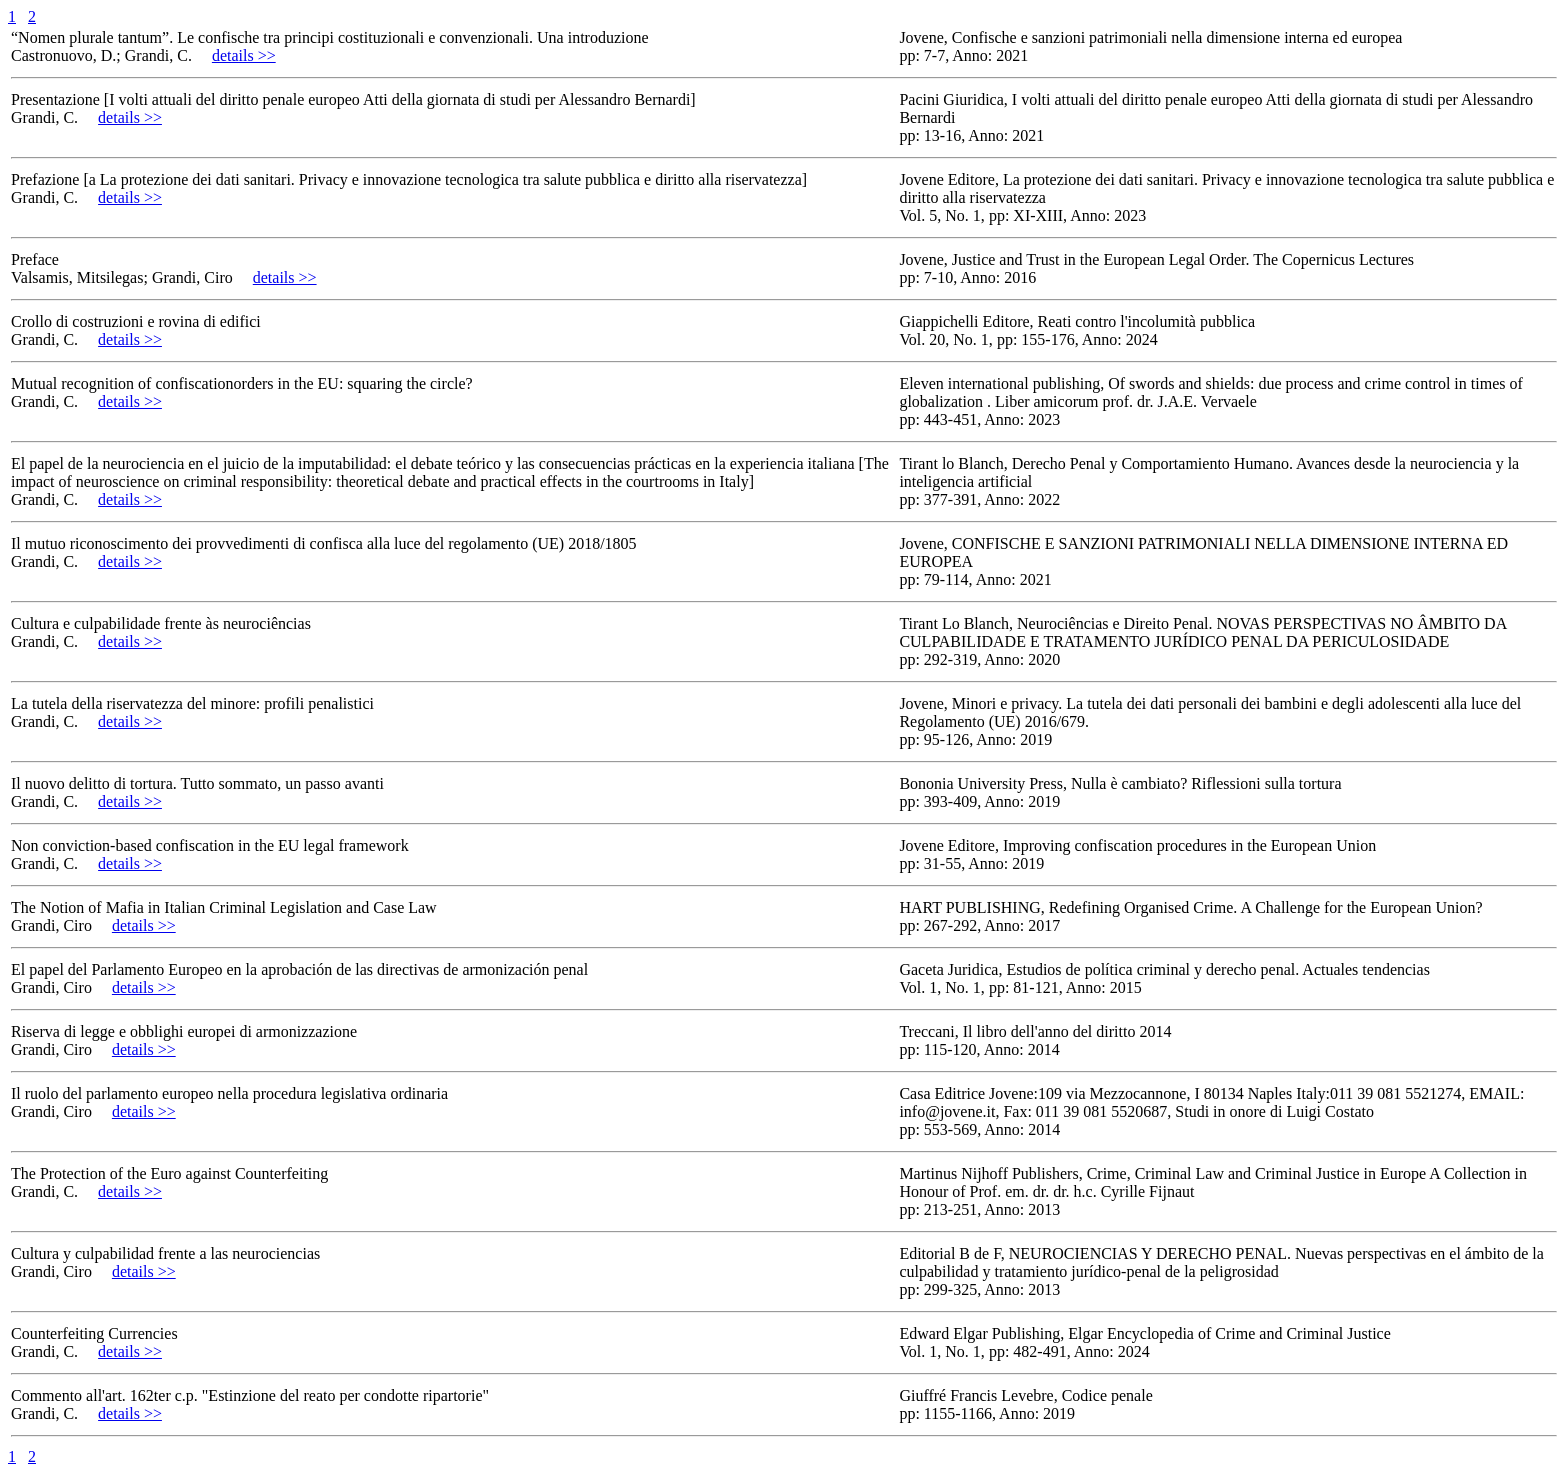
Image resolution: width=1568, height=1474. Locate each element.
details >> (244, 55)
